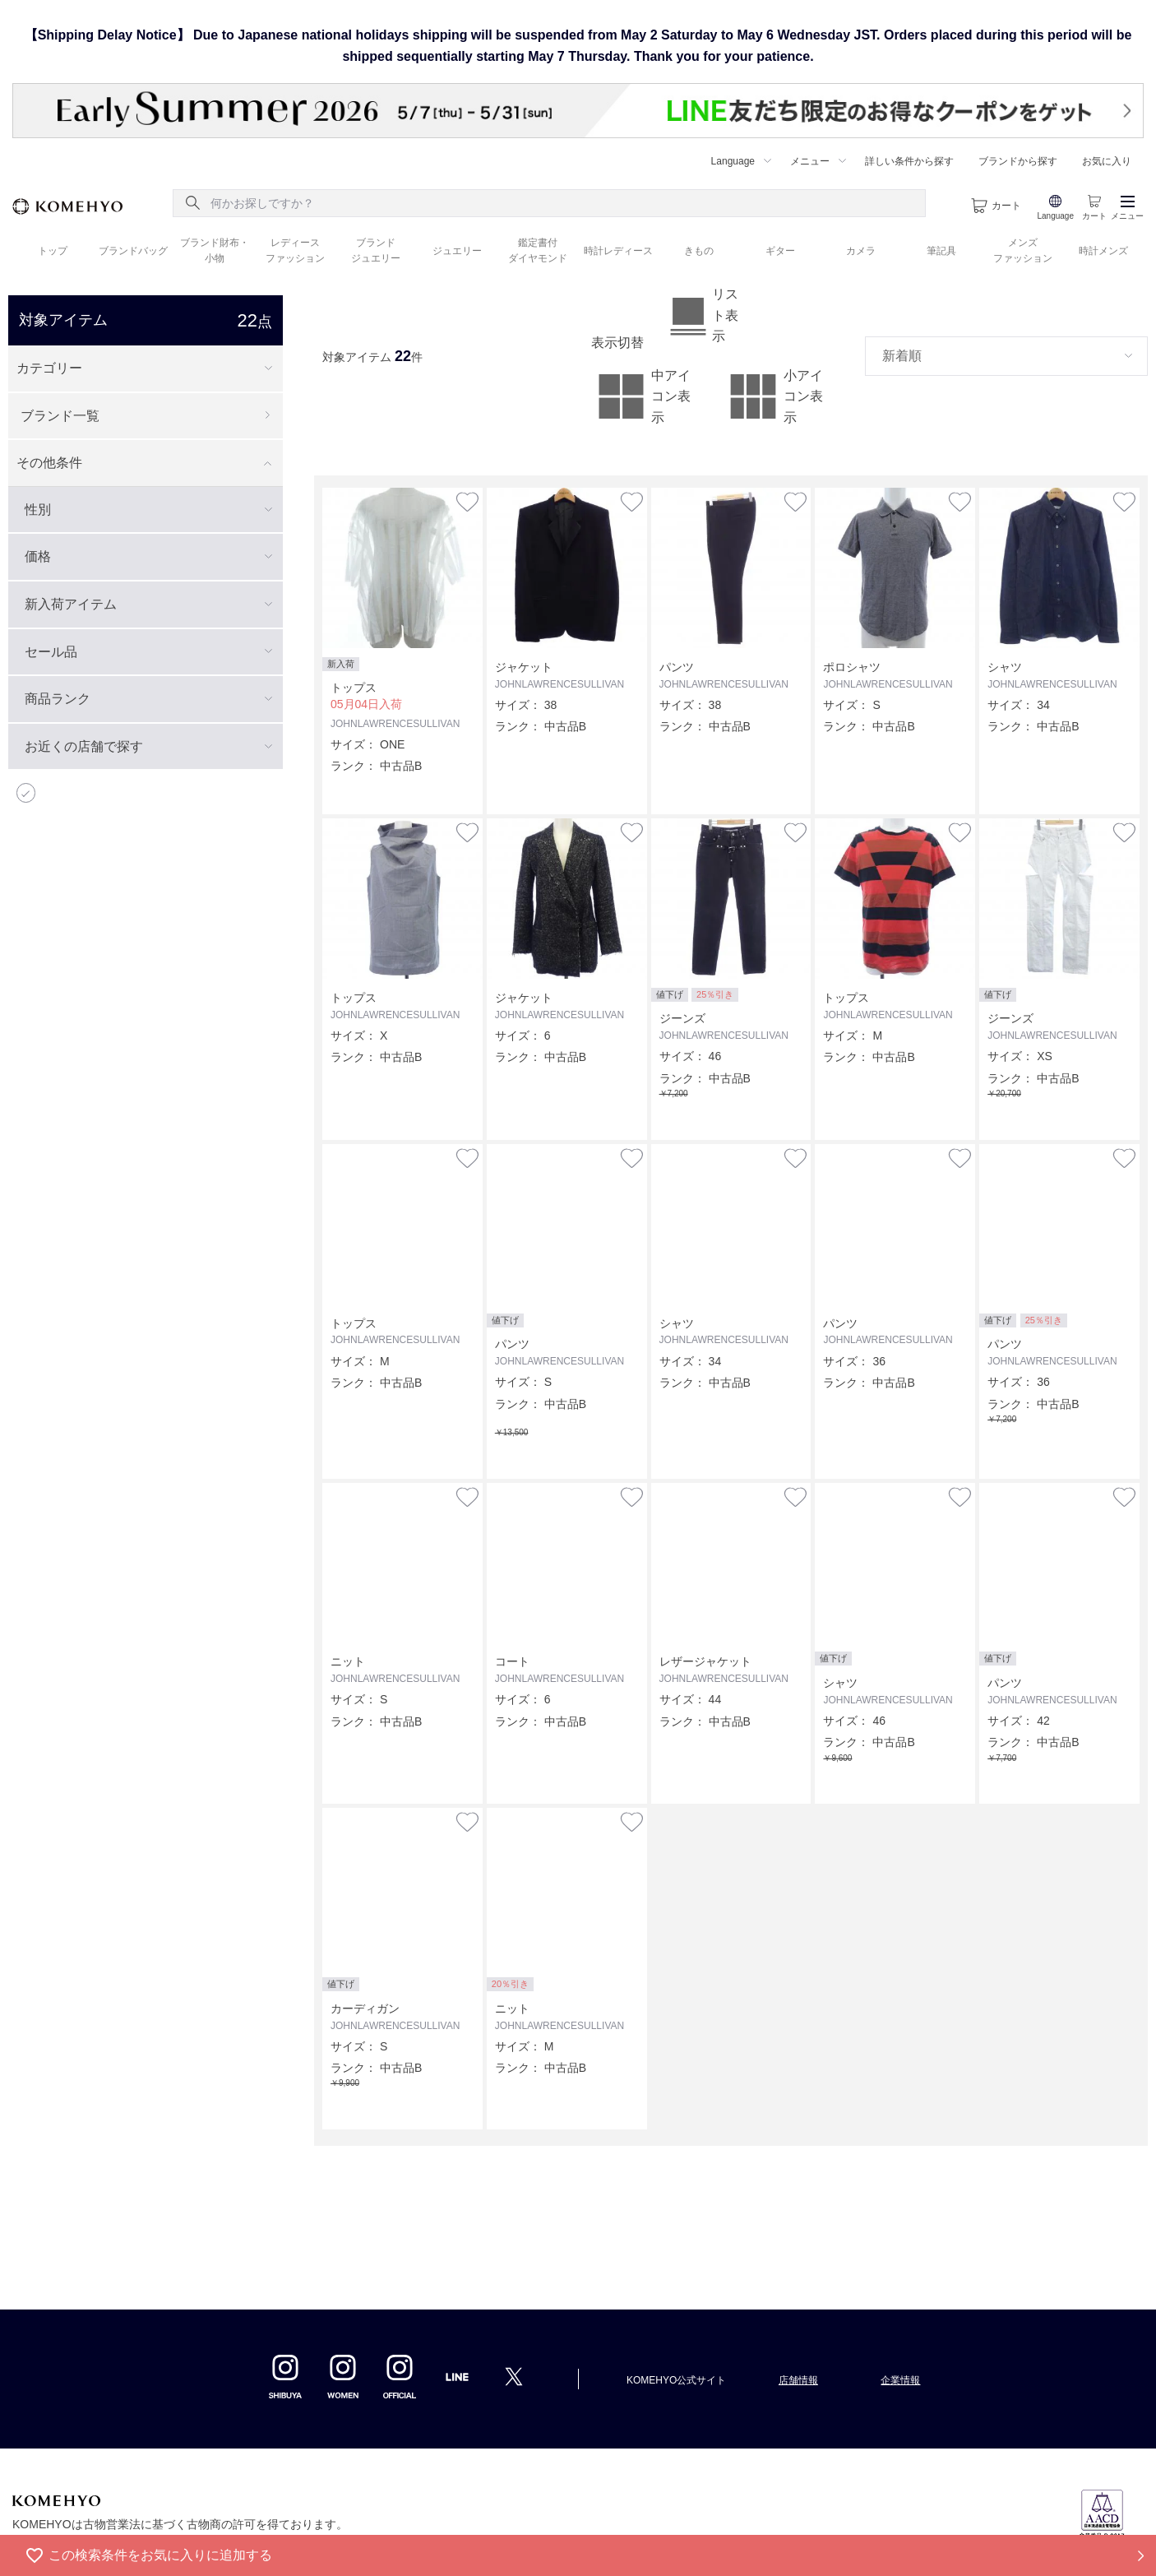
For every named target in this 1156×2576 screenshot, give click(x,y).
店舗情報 (798, 2380)
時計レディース (618, 251)
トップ (52, 251)
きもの (699, 251)
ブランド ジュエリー (375, 250)
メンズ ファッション (1022, 250)
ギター (780, 251)
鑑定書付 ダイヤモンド (537, 250)
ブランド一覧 (60, 416)
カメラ (861, 251)
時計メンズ (1103, 251)
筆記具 (941, 251)
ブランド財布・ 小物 (214, 250)
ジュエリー (457, 251)
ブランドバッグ (133, 251)
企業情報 (900, 2380)
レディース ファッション (295, 250)
